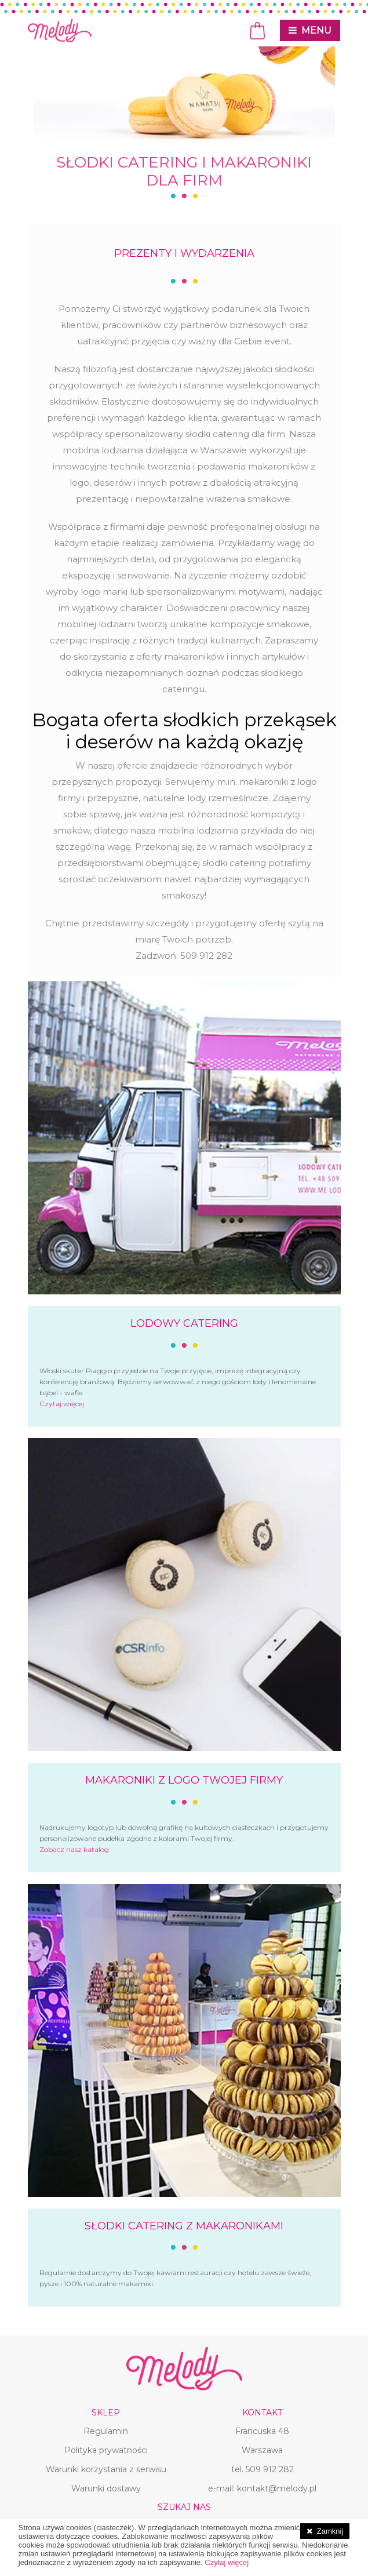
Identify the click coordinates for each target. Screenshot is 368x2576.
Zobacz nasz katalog (74, 1849)
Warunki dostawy (106, 2488)
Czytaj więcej (61, 1403)
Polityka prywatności (106, 2450)
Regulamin (105, 2431)
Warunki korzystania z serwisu (106, 2469)
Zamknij (330, 2531)
